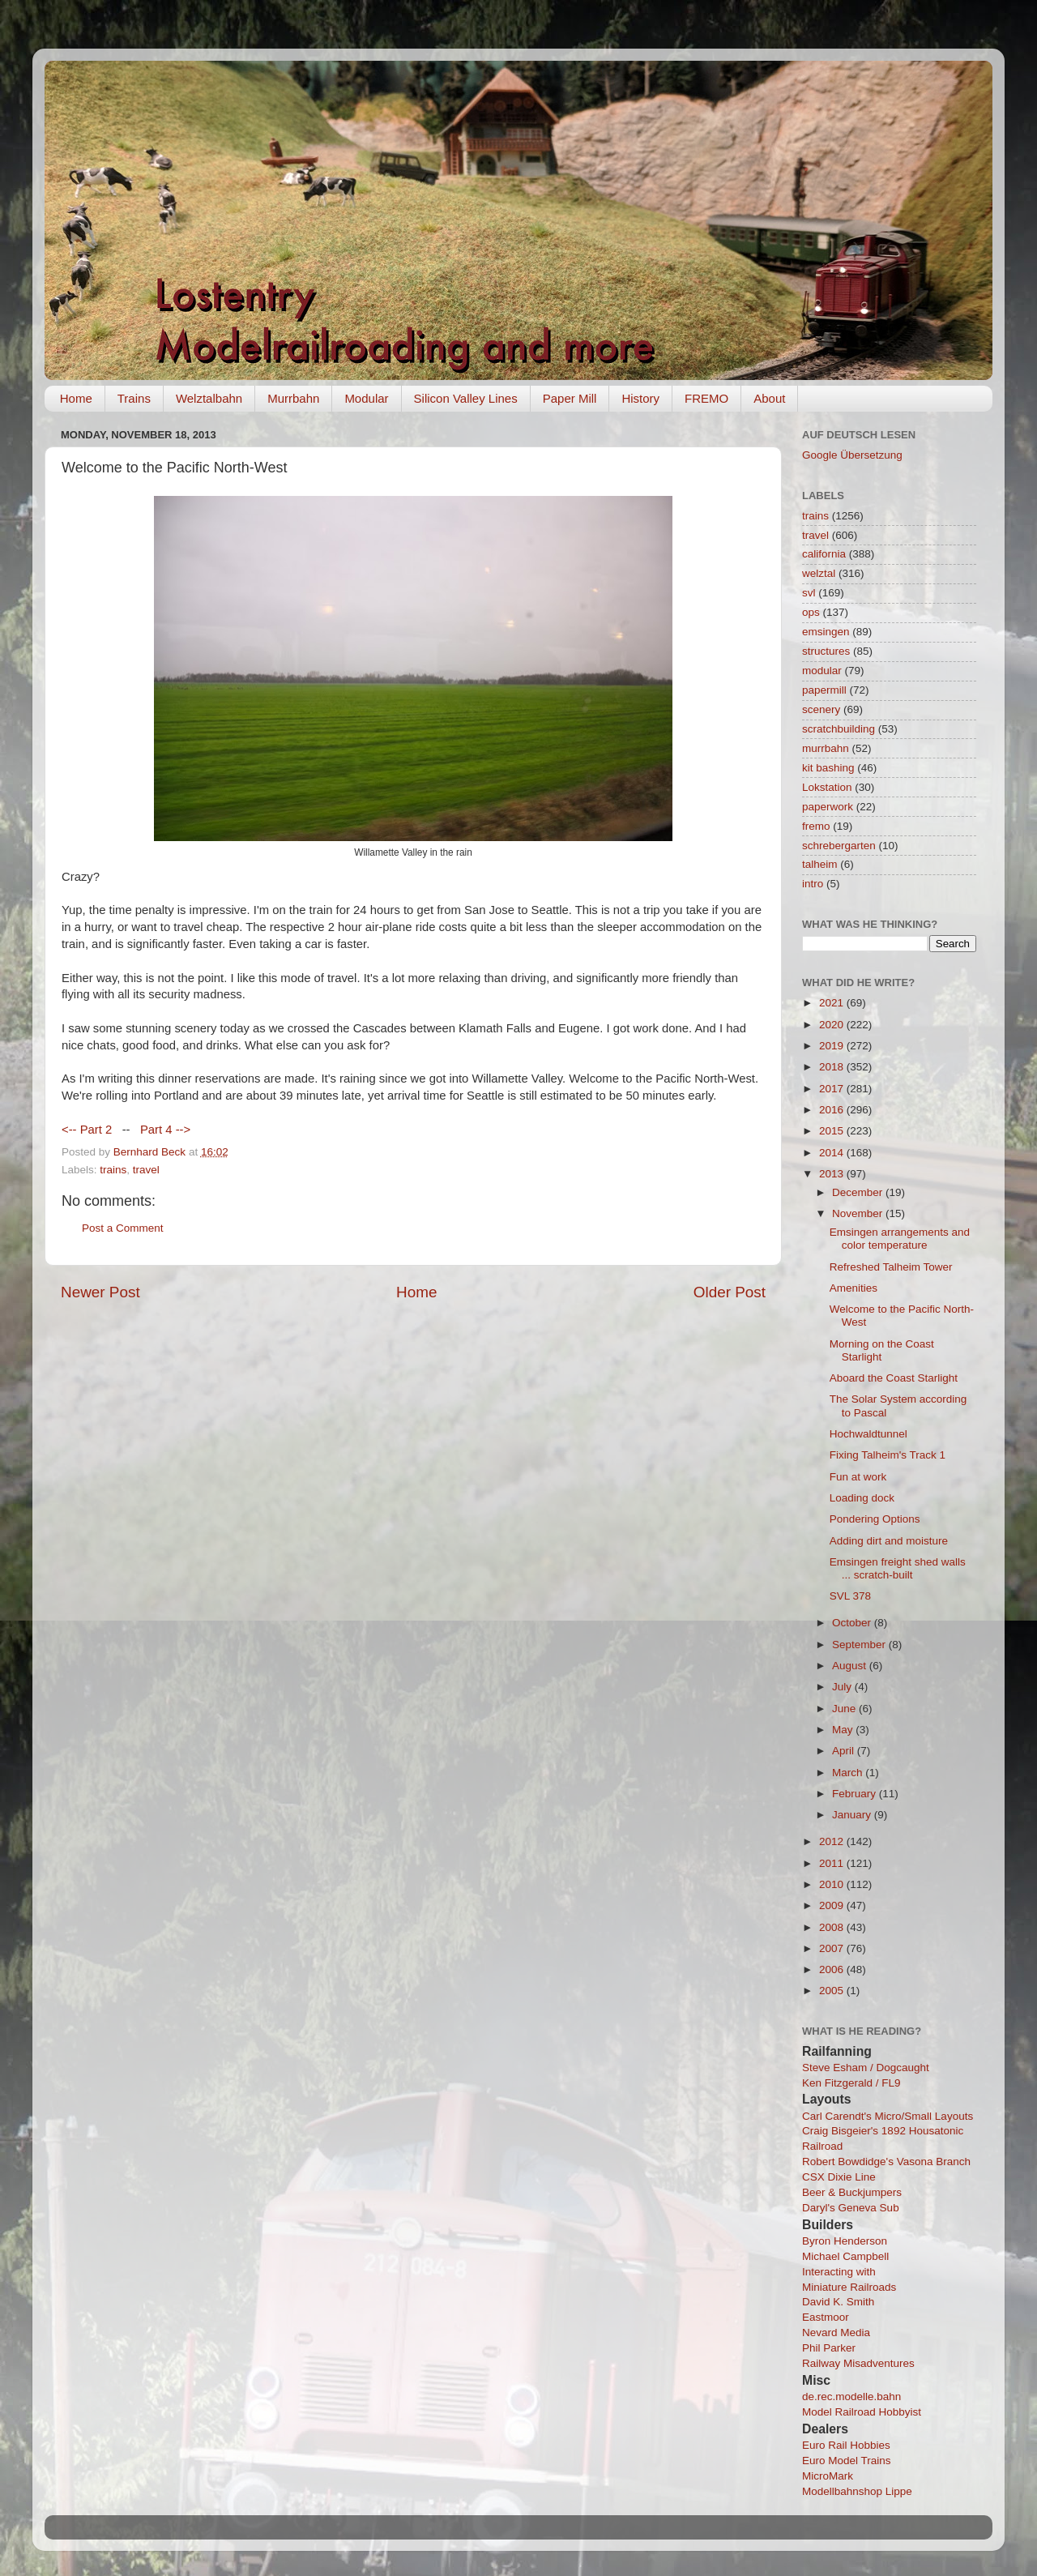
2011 (833, 1863)
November (859, 1213)
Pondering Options (875, 1519)
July (843, 1687)
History (640, 398)
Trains (134, 398)
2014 (833, 1153)
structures (826, 651)
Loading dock (862, 1498)
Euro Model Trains (846, 2460)
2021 (833, 1003)
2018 (833, 1067)
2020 (833, 1025)
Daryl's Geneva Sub (850, 2208)
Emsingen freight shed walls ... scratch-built (898, 1568)
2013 (833, 1174)
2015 (833, 1131)
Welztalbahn (209, 398)
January (853, 1815)
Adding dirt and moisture (889, 1541)
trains (113, 1170)
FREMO (706, 398)
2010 (833, 1884)
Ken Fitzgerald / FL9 (851, 2083)
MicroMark (827, 2476)
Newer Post (100, 1292)
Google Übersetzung (852, 455)
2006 (833, 1969)
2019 (833, 1046)
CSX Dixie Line (839, 2177)
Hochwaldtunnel (868, 1434)
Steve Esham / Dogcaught (865, 2067)
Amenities (853, 1288)
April (844, 1751)
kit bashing (828, 768)
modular (822, 670)
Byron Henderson (844, 2241)
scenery (821, 709)
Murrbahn (293, 398)
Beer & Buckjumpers (852, 2192)
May (844, 1730)
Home (76, 398)
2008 (833, 1927)
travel (146, 1170)
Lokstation (827, 787)
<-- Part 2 (87, 1129)
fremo (816, 826)
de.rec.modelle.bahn (851, 2396)
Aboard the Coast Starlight (894, 1378)
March (848, 1772)
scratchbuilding (838, 729)
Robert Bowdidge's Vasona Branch (886, 2161)
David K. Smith (838, 2302)
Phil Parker (829, 2348)
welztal (818, 573)
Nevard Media (836, 2332)
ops (811, 612)
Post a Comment (123, 1228)
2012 (833, 1841)
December (859, 1192)
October (853, 1623)
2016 (833, 1110)
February (855, 1794)
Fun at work (858, 1477)
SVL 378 (850, 1596)
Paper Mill (570, 398)
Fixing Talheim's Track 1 (887, 1455)
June (845, 1708)
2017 (833, 1089)
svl (809, 593)
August (850, 1666)
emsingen (826, 632)
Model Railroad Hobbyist (861, 2412)
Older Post (729, 1292)
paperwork (827, 807)
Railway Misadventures (858, 2363)
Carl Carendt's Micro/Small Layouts (887, 2116)
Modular (366, 398)
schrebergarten (839, 845)
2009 (833, 1905)
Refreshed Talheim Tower (891, 1267)
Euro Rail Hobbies (846, 2445)
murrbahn (825, 748)
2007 (833, 1948)
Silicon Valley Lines (466, 398)
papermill (824, 690)
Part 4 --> (165, 1129)
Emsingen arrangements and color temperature (900, 1238)
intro (812, 884)
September (860, 1644)
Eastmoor (825, 2317)
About (769, 398)
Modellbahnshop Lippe (857, 2491)
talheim (820, 864)
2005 (833, 1990)
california (824, 554)
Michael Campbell (845, 2256)
